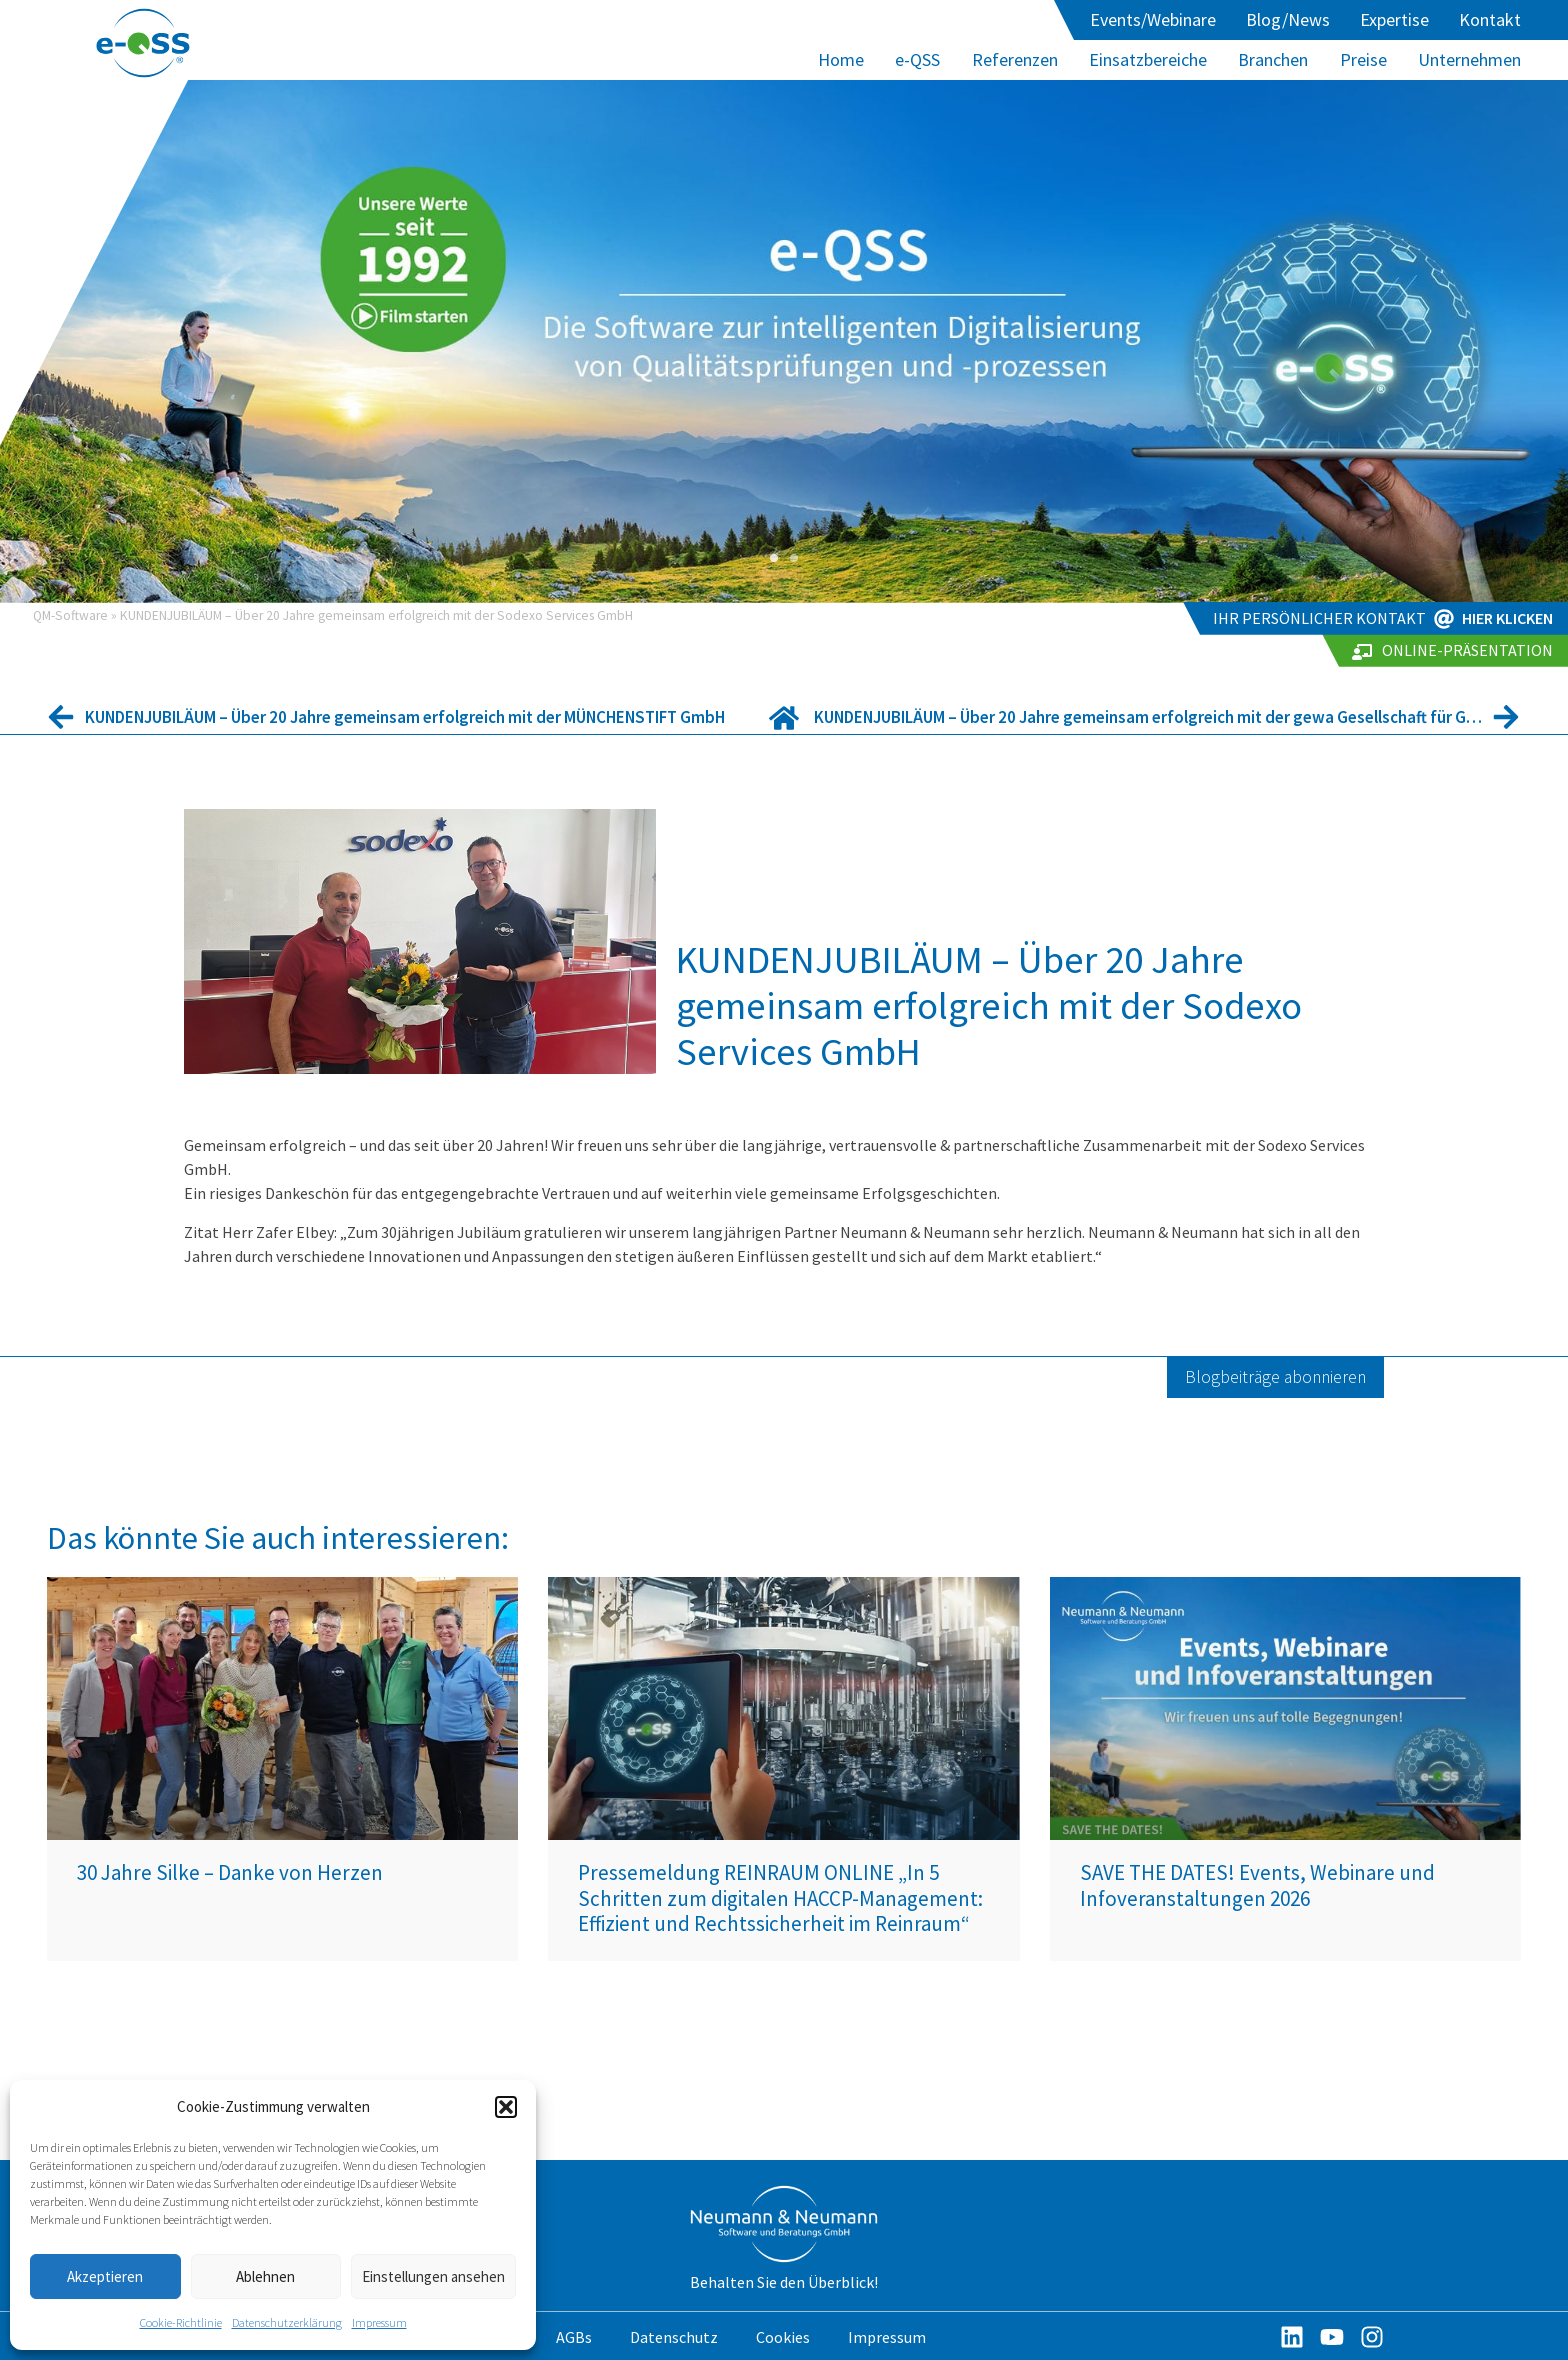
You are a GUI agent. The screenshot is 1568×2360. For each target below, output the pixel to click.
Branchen (1273, 59)
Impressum (379, 2322)
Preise (1363, 59)
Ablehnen (265, 2276)
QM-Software (70, 615)
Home (841, 59)
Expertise (1394, 19)
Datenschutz (674, 2337)
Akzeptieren (105, 2276)
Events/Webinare (1153, 19)
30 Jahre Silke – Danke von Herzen (230, 1872)
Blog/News (1288, 19)
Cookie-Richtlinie (181, 2322)
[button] (506, 2107)
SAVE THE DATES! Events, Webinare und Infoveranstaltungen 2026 (1257, 1885)
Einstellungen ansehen (433, 2276)
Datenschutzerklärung (287, 2322)
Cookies (783, 2337)
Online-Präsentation (1467, 650)
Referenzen (1015, 59)
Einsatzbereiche (1148, 59)
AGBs (574, 2337)
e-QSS (917, 59)
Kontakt (1490, 19)
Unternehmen (1469, 59)
